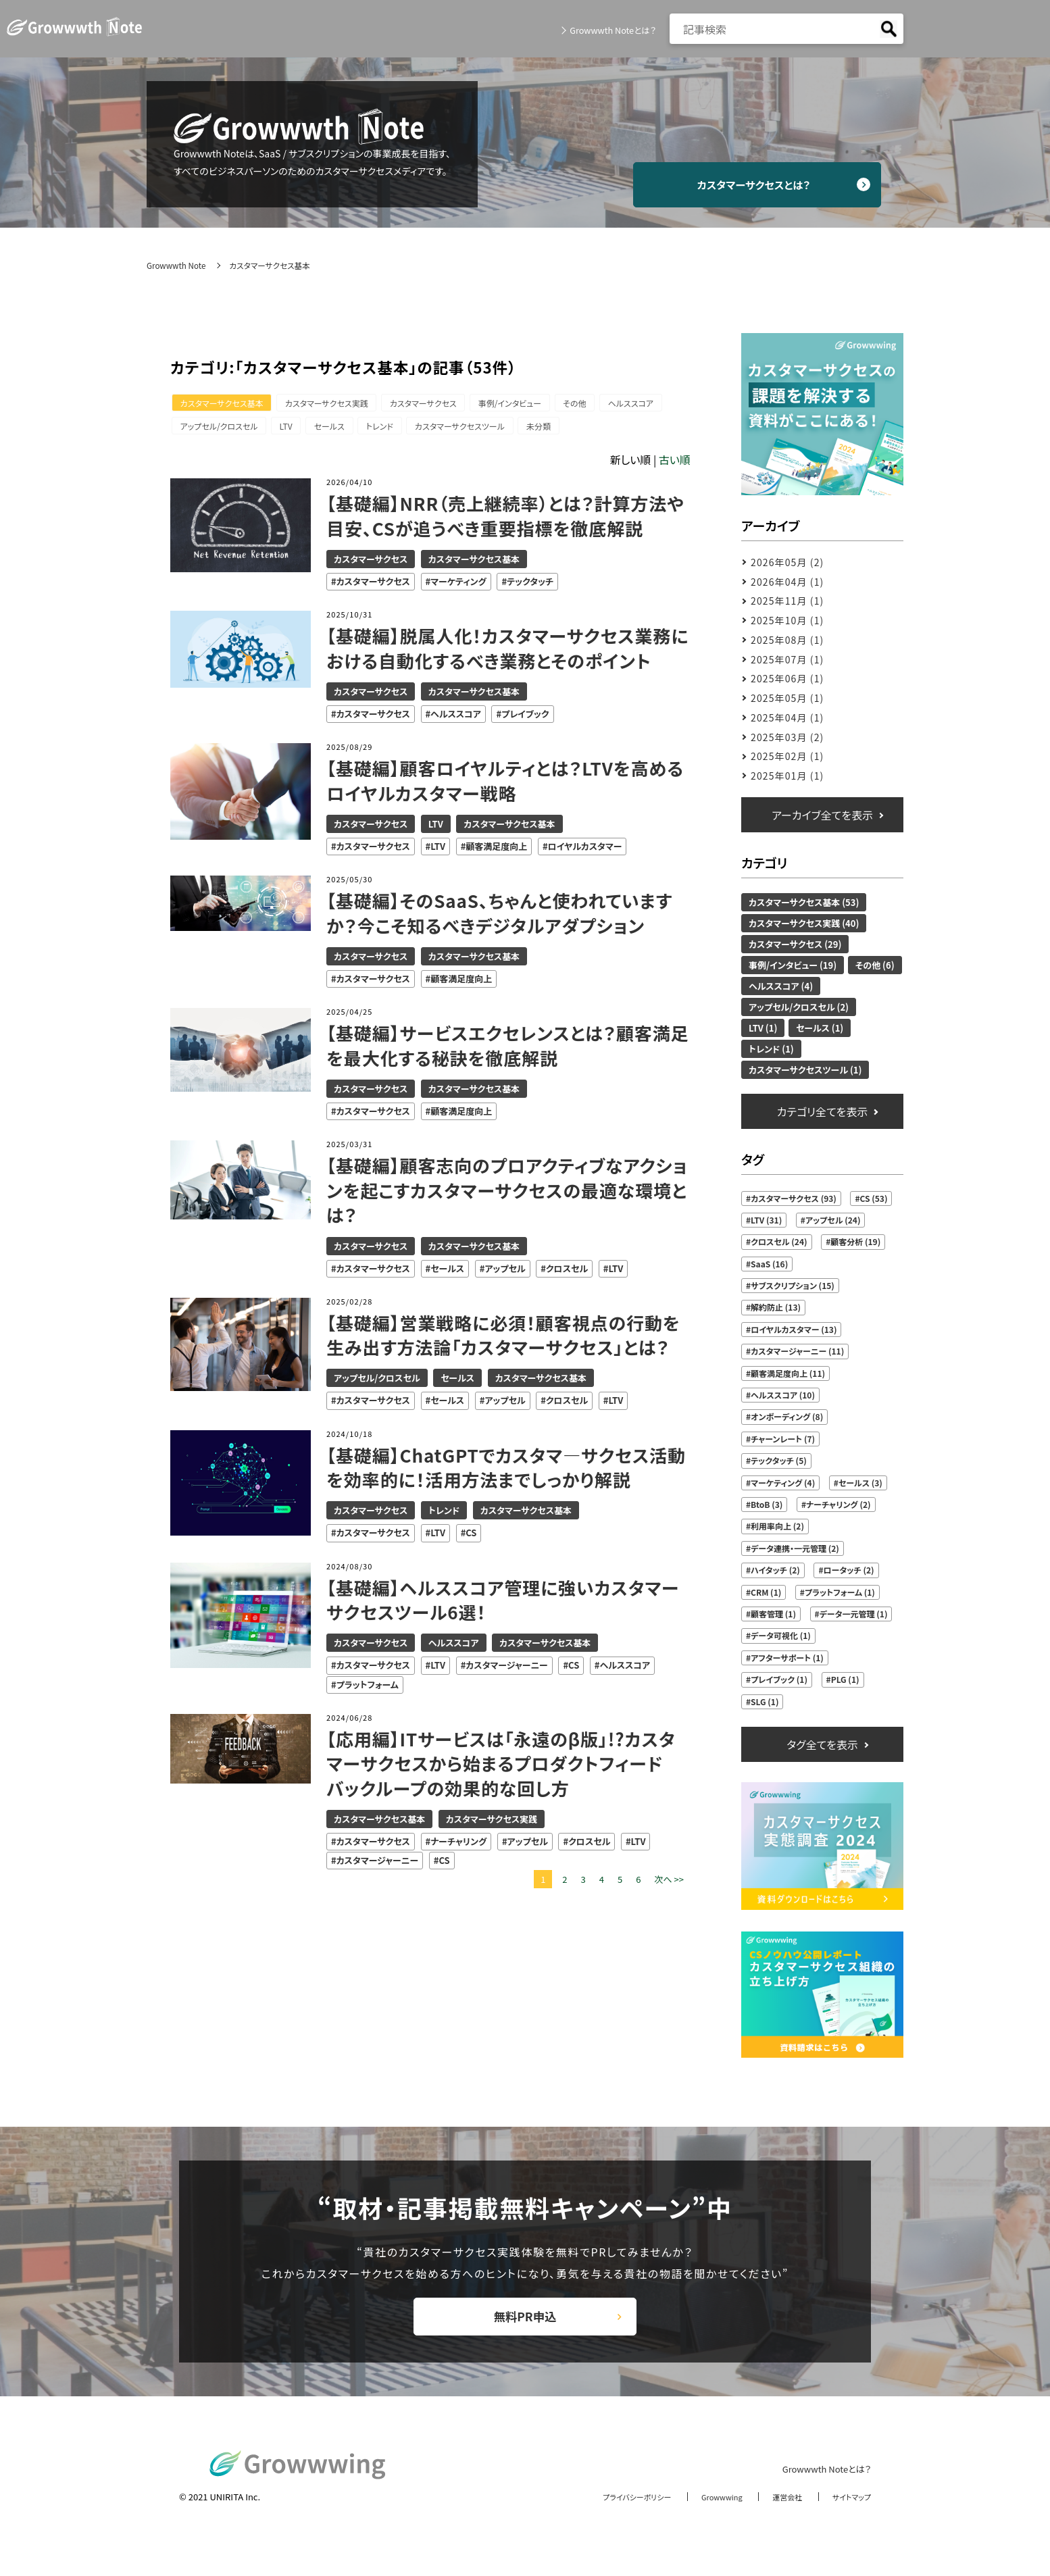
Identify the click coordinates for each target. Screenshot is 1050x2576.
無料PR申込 (525, 2326)
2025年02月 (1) (787, 756)
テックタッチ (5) (779, 1460)
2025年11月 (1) (787, 600)
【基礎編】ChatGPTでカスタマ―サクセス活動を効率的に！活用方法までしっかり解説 (499, 1470)
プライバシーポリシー (610, 2514)
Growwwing (706, 2514)
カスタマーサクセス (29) (795, 944)
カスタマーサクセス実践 (333, 403)
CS (471, 1536)
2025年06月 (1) (787, 678)
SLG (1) (764, 1701)
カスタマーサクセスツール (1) (805, 1069)
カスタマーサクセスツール (480, 428)
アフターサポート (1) (787, 1657)
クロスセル (567, 1271)
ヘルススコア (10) (783, 1394)
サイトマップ (848, 2514)
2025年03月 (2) (787, 737)
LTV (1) (763, 1027)
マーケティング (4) (783, 1482)
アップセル (504, 1271)
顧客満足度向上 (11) (788, 1373)
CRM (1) (766, 1592)
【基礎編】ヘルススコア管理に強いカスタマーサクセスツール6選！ (505, 1603)
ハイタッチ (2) (775, 1569)
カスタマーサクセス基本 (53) (804, 902)
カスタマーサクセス (434, 403)
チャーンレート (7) (783, 1438)
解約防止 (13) (776, 1307)
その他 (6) (875, 965)
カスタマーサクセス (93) (793, 1198)
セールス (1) (819, 1027)
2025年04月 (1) (787, 717)
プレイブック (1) (779, 1679)
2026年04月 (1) (787, 581)
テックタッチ (530, 585)
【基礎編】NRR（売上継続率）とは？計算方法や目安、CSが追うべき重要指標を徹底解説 (507, 519)
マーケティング (458, 585)
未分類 (563, 428)
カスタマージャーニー (507, 1669)
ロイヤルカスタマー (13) (793, 1329)
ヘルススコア (655, 403)
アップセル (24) (833, 1220)
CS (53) (874, 1198)
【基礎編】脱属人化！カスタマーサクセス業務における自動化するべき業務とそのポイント (501, 652)
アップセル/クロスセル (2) (799, 1007)
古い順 (675, 463)
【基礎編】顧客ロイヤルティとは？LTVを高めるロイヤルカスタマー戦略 (507, 784)
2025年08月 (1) (787, 640)
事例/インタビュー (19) (792, 965)
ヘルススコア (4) (781, 986)
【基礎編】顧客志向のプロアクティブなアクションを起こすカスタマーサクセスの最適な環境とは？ (507, 1194)
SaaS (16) (769, 1263)
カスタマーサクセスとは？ (768, 184)
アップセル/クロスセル (221, 428)
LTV (292, 428)
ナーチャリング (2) (838, 1504)
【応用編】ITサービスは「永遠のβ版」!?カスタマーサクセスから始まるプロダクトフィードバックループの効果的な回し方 (503, 1767)
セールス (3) (860, 1482)
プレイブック (525, 717)
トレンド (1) (771, 1048)
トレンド (395, 428)
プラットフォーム (367, 1688)
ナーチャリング (458, 1844)
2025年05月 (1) (787, 698)
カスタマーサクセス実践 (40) (804, 923)
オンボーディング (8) (787, 1416)
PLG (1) (845, 1679)
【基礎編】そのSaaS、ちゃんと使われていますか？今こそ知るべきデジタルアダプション (501, 916)
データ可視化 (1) (781, 1635)
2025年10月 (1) (787, 620)
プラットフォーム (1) (840, 1592)
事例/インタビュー (525, 403)
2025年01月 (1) (787, 775)
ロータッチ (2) (849, 1569)
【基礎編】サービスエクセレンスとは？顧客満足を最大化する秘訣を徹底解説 (500, 1049)
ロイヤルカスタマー (585, 850)
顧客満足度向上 (496, 850)
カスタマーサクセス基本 (224, 403)
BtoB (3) (766, 1504)
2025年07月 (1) (787, 659)
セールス (340, 428)
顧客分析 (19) (855, 1241)
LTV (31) (766, 1220)
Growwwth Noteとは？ (608, 29)
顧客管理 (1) (773, 1613)
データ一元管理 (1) (854, 1613)
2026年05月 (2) (787, 562)
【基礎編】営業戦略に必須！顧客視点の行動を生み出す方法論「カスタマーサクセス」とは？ (505, 1338)
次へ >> (669, 1883)
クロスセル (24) (779, 1241)
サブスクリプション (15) (792, 1285)
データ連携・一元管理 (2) (795, 1548)
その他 (594, 403)
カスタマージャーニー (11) (797, 1351)
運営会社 (777, 2514)
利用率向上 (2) (777, 1526)
